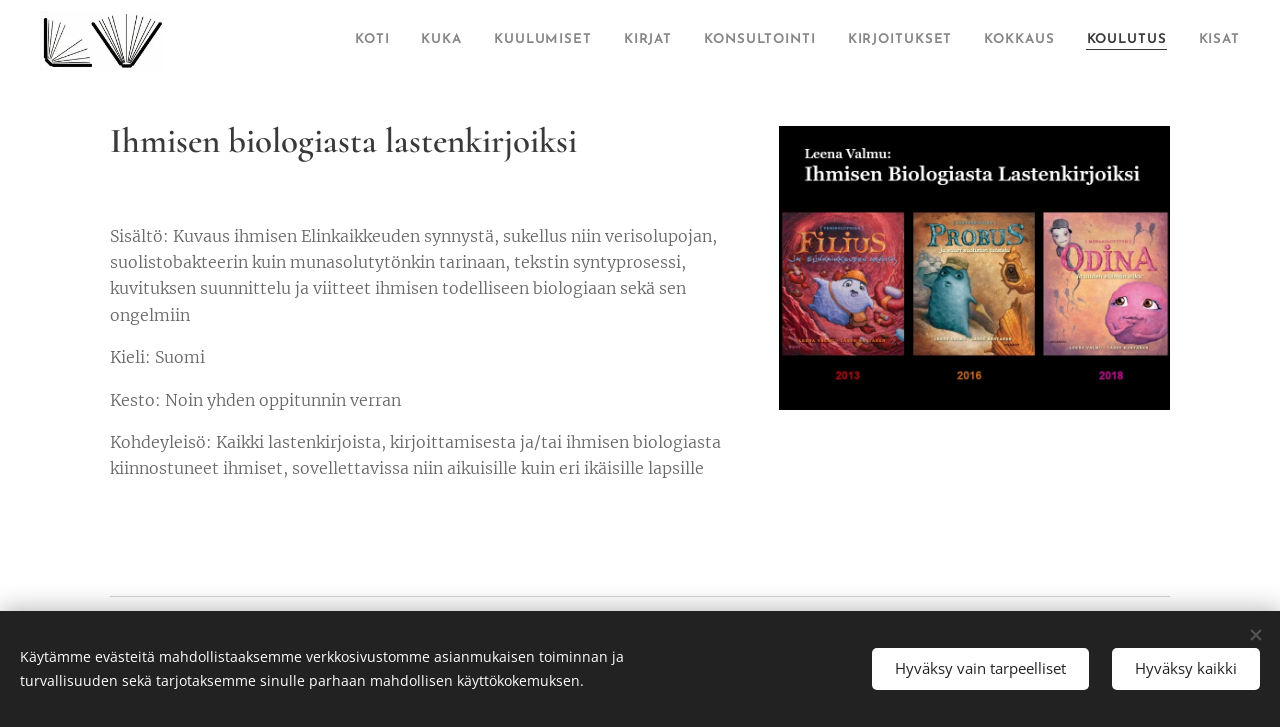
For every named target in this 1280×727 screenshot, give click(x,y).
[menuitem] (364, 41)
